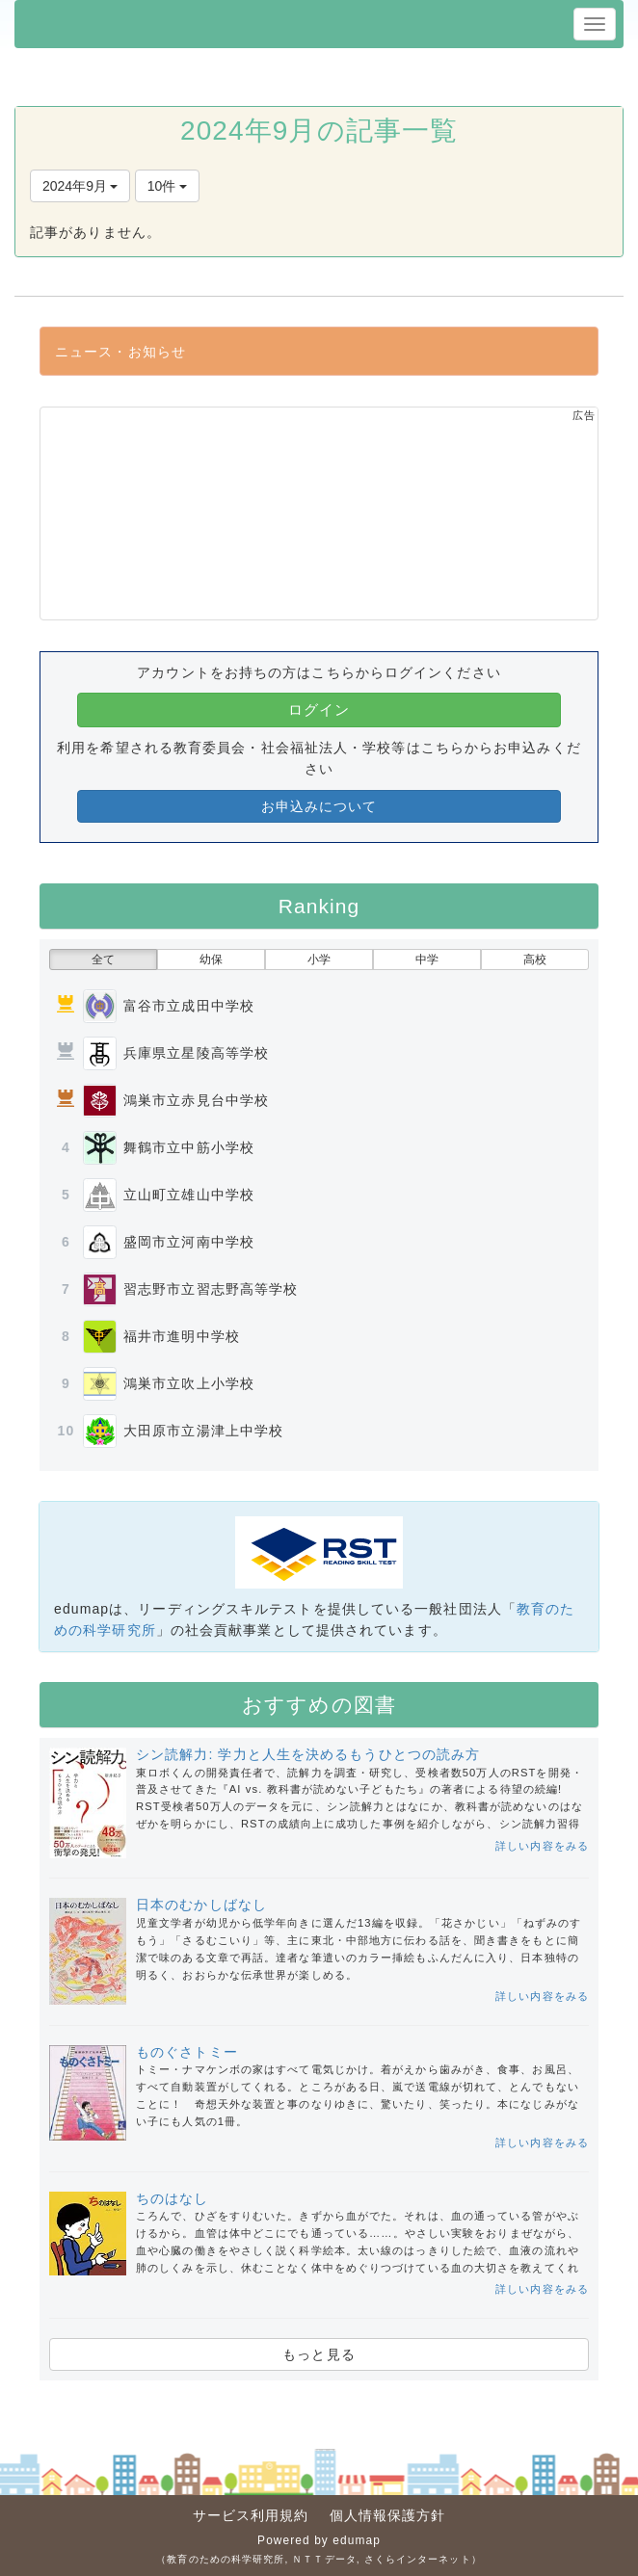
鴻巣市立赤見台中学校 (196, 1100)
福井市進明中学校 (181, 1336)
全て (103, 959)
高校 (534, 959)
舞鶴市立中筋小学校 (188, 1147)
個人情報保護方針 (388, 2515)
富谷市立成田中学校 (188, 1005)
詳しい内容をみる (542, 1846)
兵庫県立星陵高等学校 (196, 1053)
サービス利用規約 (251, 2515)
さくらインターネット (417, 2559)
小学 (319, 959)
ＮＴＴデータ (324, 2559)
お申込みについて (319, 806)
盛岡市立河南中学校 (188, 1241)
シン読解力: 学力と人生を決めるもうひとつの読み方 (308, 1754)
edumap (356, 2540)
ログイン (319, 709)
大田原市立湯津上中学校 (203, 1430)
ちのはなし (172, 2198)
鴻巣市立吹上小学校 (188, 1383)
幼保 (211, 959)
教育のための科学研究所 (225, 2559)
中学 (427, 959)
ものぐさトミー (187, 2052)
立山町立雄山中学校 (188, 1194)
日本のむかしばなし (201, 1904)
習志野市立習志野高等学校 (210, 1289)
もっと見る (319, 2354)
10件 (167, 186)
